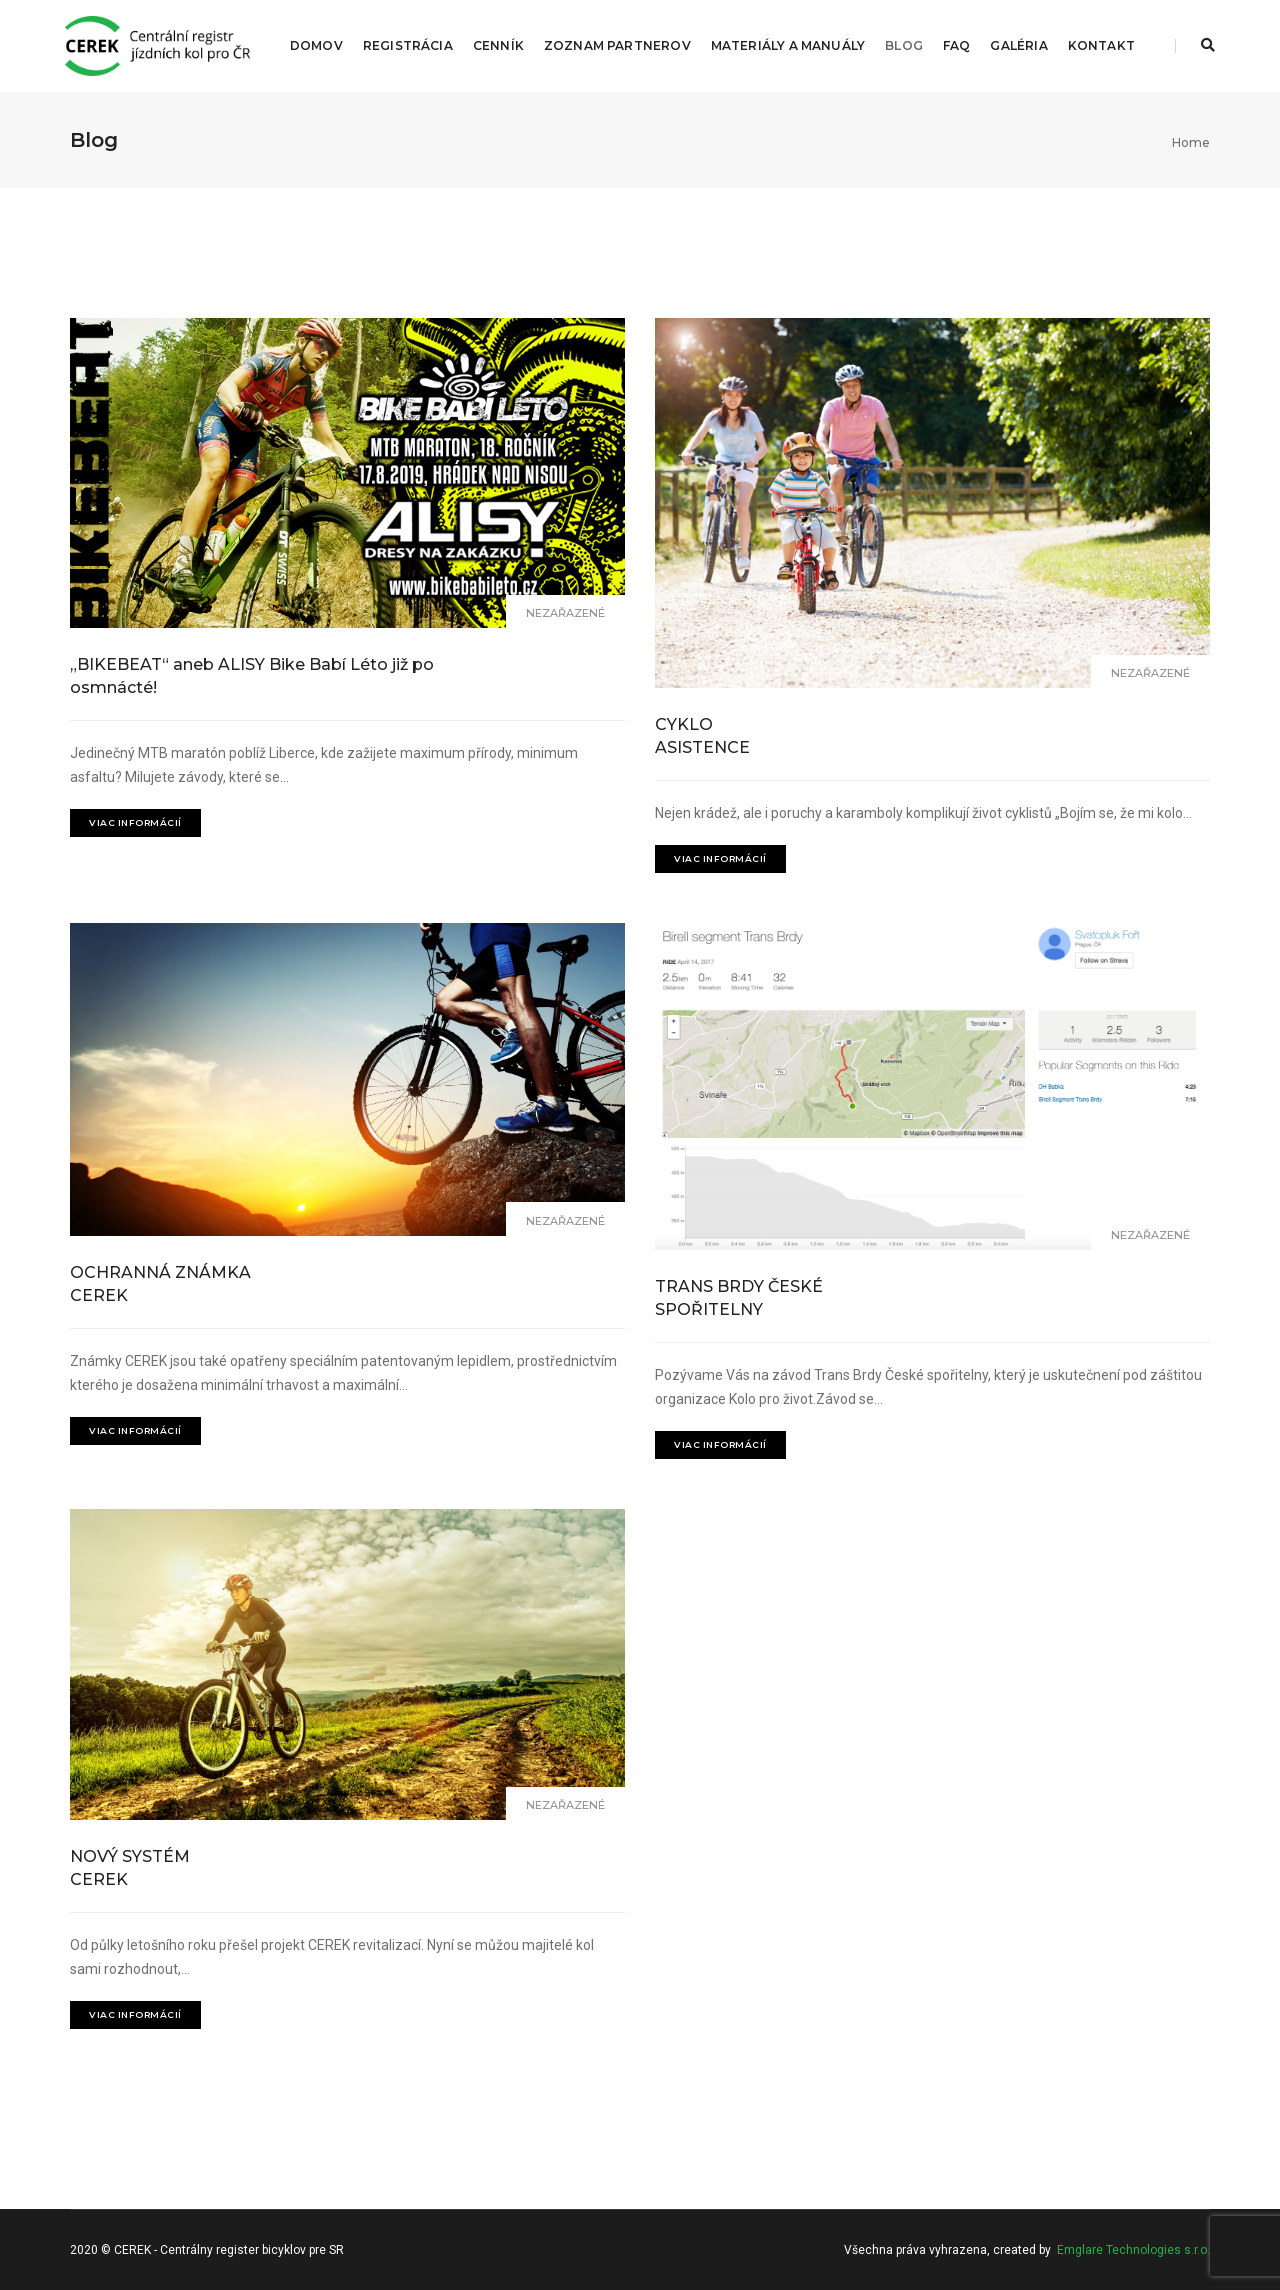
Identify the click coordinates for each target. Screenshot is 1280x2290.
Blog (904, 45)
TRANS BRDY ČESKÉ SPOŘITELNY (739, 1298)
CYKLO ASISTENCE (702, 736)
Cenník (498, 45)
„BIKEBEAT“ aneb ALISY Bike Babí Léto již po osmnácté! (252, 676)
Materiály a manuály (788, 45)
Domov (316, 45)
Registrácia (408, 45)
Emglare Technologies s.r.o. (1133, 2250)
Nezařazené (565, 613)
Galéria (1018, 45)
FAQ (957, 45)
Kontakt (1101, 45)
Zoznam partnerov (617, 45)
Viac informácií (135, 822)
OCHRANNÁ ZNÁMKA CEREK (160, 1284)
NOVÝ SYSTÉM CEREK (130, 1868)
